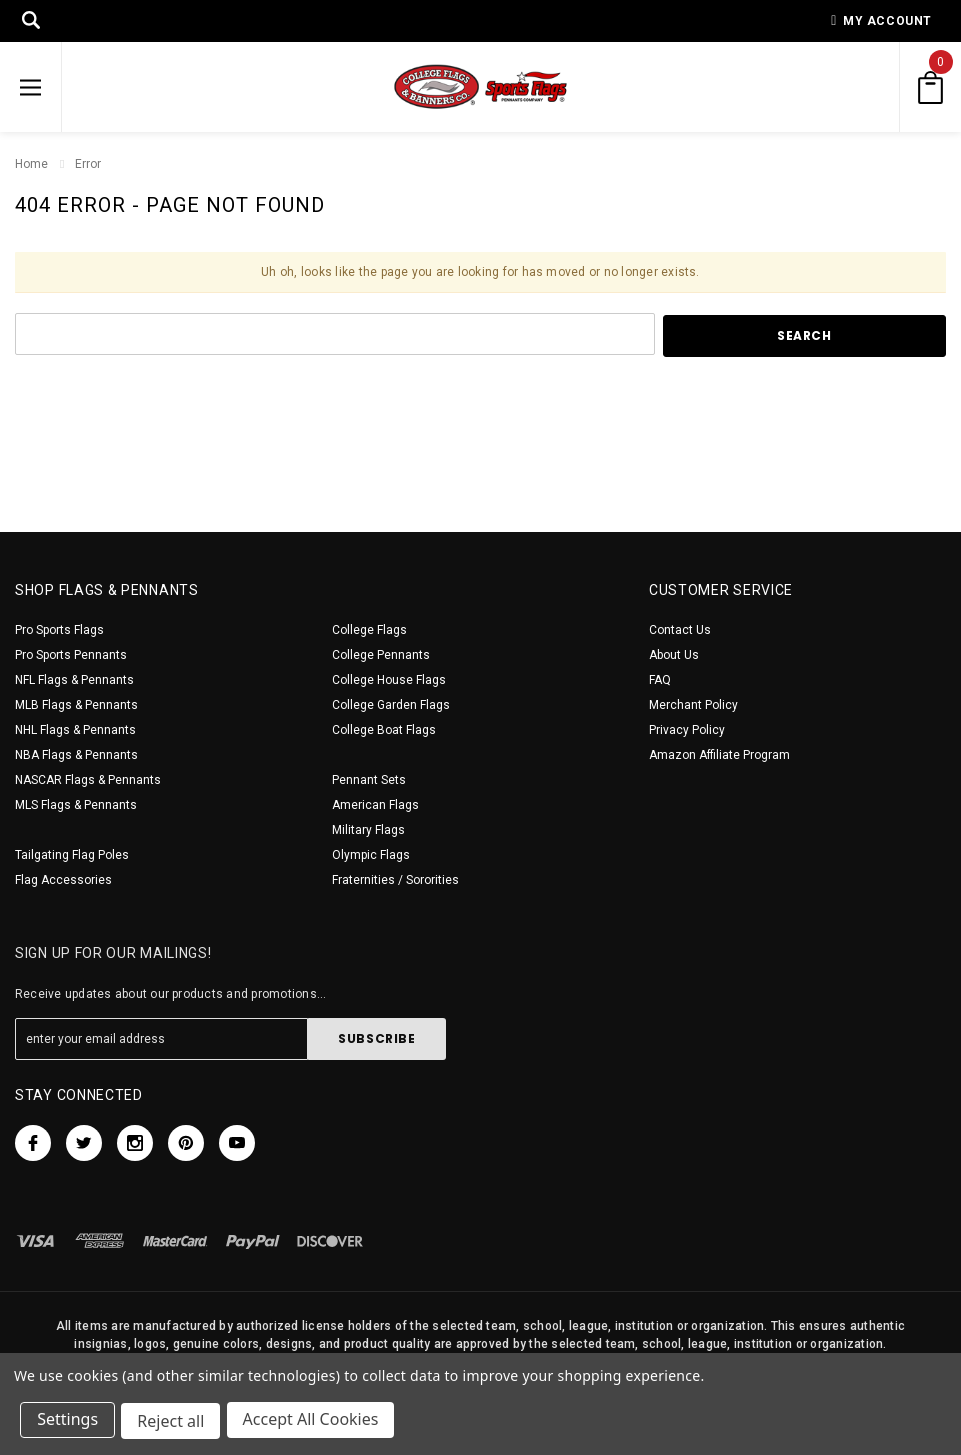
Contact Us (680, 630)
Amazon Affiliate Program (719, 755)
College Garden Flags (391, 705)
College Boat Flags (384, 730)
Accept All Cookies (316, 1423)
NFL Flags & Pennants (74, 680)
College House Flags (389, 680)
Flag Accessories (63, 880)
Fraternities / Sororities (395, 880)
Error (88, 164)
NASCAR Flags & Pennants (88, 780)
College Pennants (381, 655)
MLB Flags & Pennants (76, 705)
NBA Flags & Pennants (76, 755)
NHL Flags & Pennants (75, 730)
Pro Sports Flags (59, 630)
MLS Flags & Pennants (76, 805)
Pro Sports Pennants (71, 655)
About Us (674, 655)
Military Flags (368, 830)
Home (31, 164)
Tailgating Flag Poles (72, 855)
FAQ (660, 680)
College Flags (369, 630)
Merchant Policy (693, 705)
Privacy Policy (687, 730)
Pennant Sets (369, 780)
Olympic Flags (371, 855)
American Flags (375, 805)
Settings (69, 1423)
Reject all (174, 1423)
